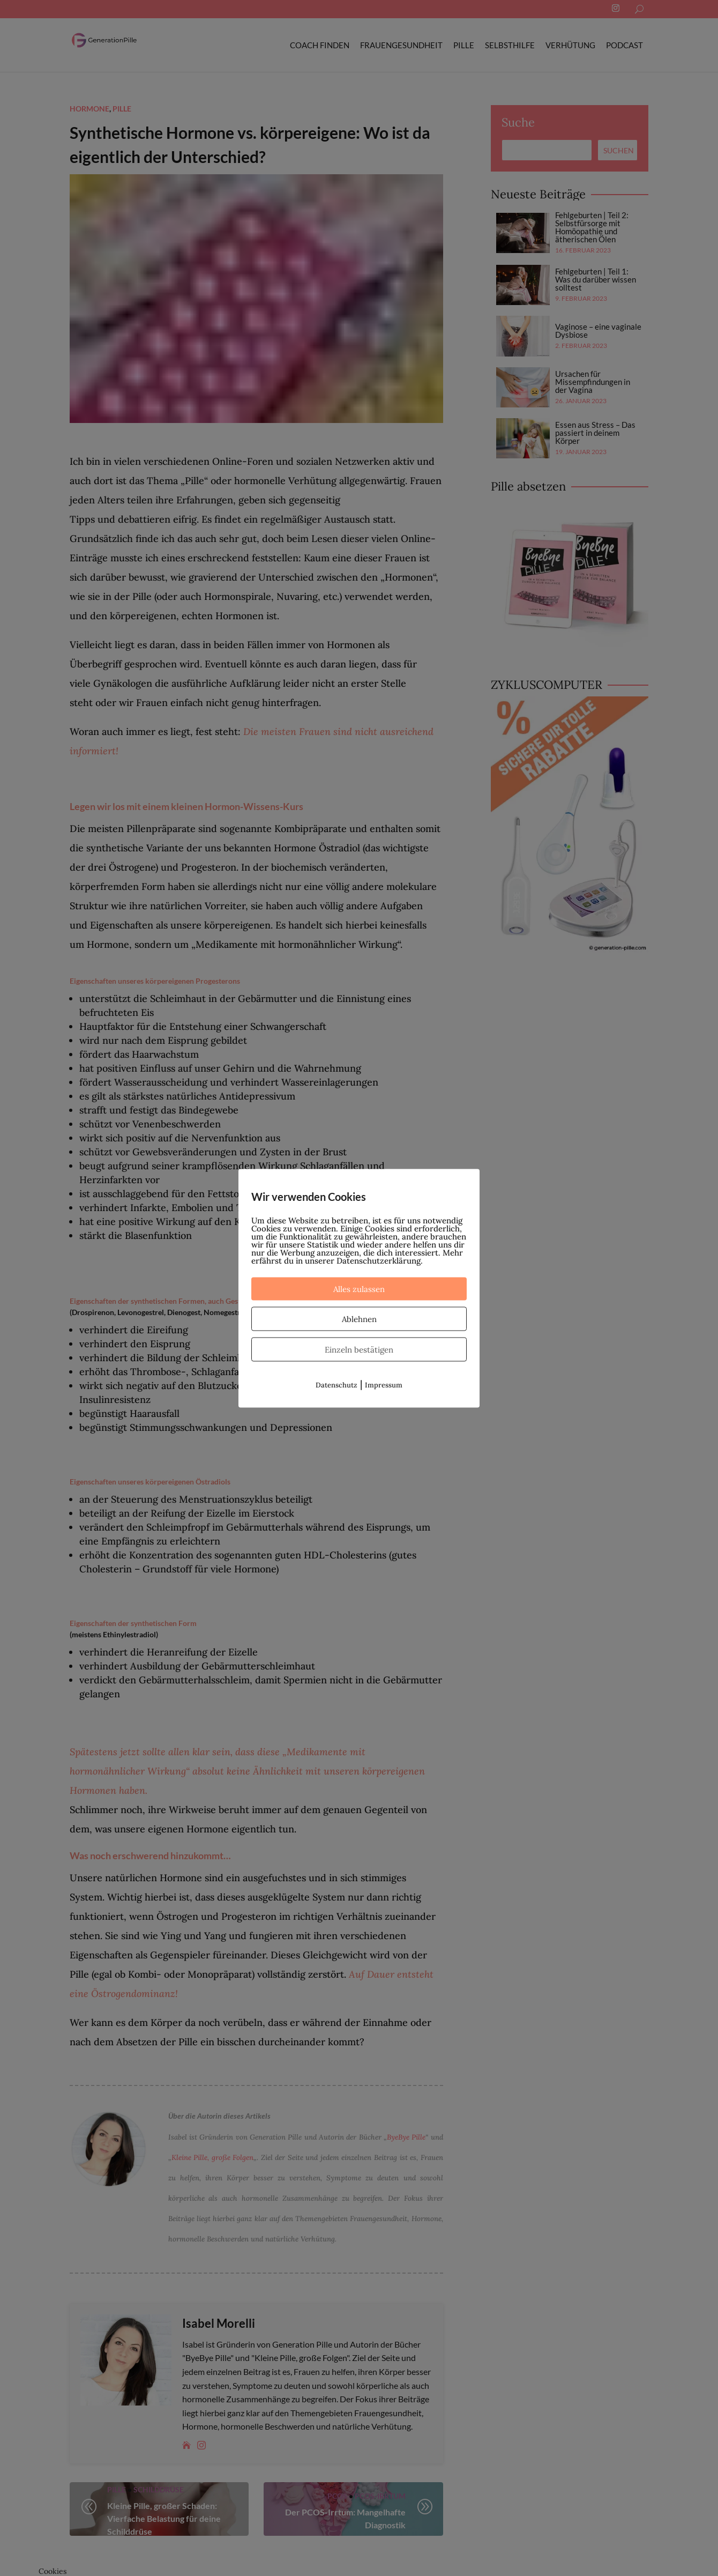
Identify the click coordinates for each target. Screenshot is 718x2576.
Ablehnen (359, 1318)
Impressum (383, 1384)
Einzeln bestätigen (359, 1349)
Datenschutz (336, 1384)
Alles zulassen (359, 1288)
